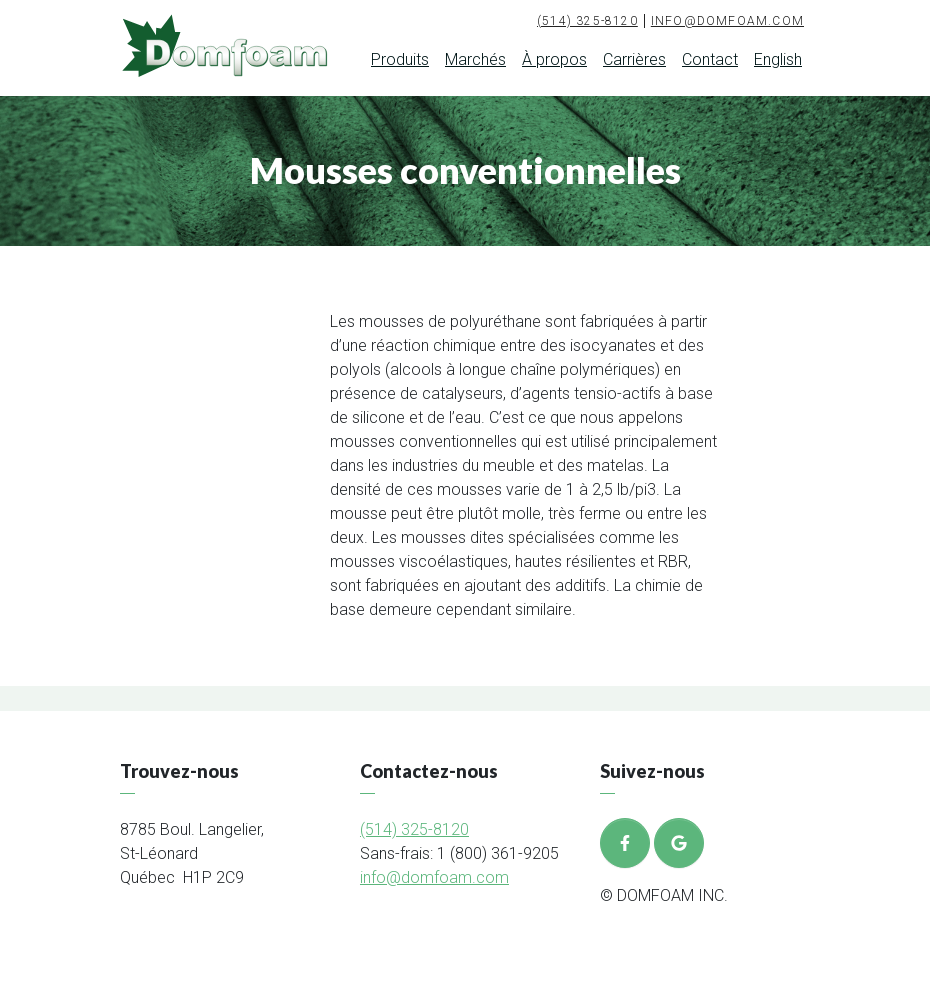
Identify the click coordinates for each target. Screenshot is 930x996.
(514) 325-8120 (587, 21)
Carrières (634, 59)
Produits (400, 59)
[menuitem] (778, 64)
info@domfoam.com (727, 21)
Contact (710, 59)
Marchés (475, 59)
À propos (554, 59)
